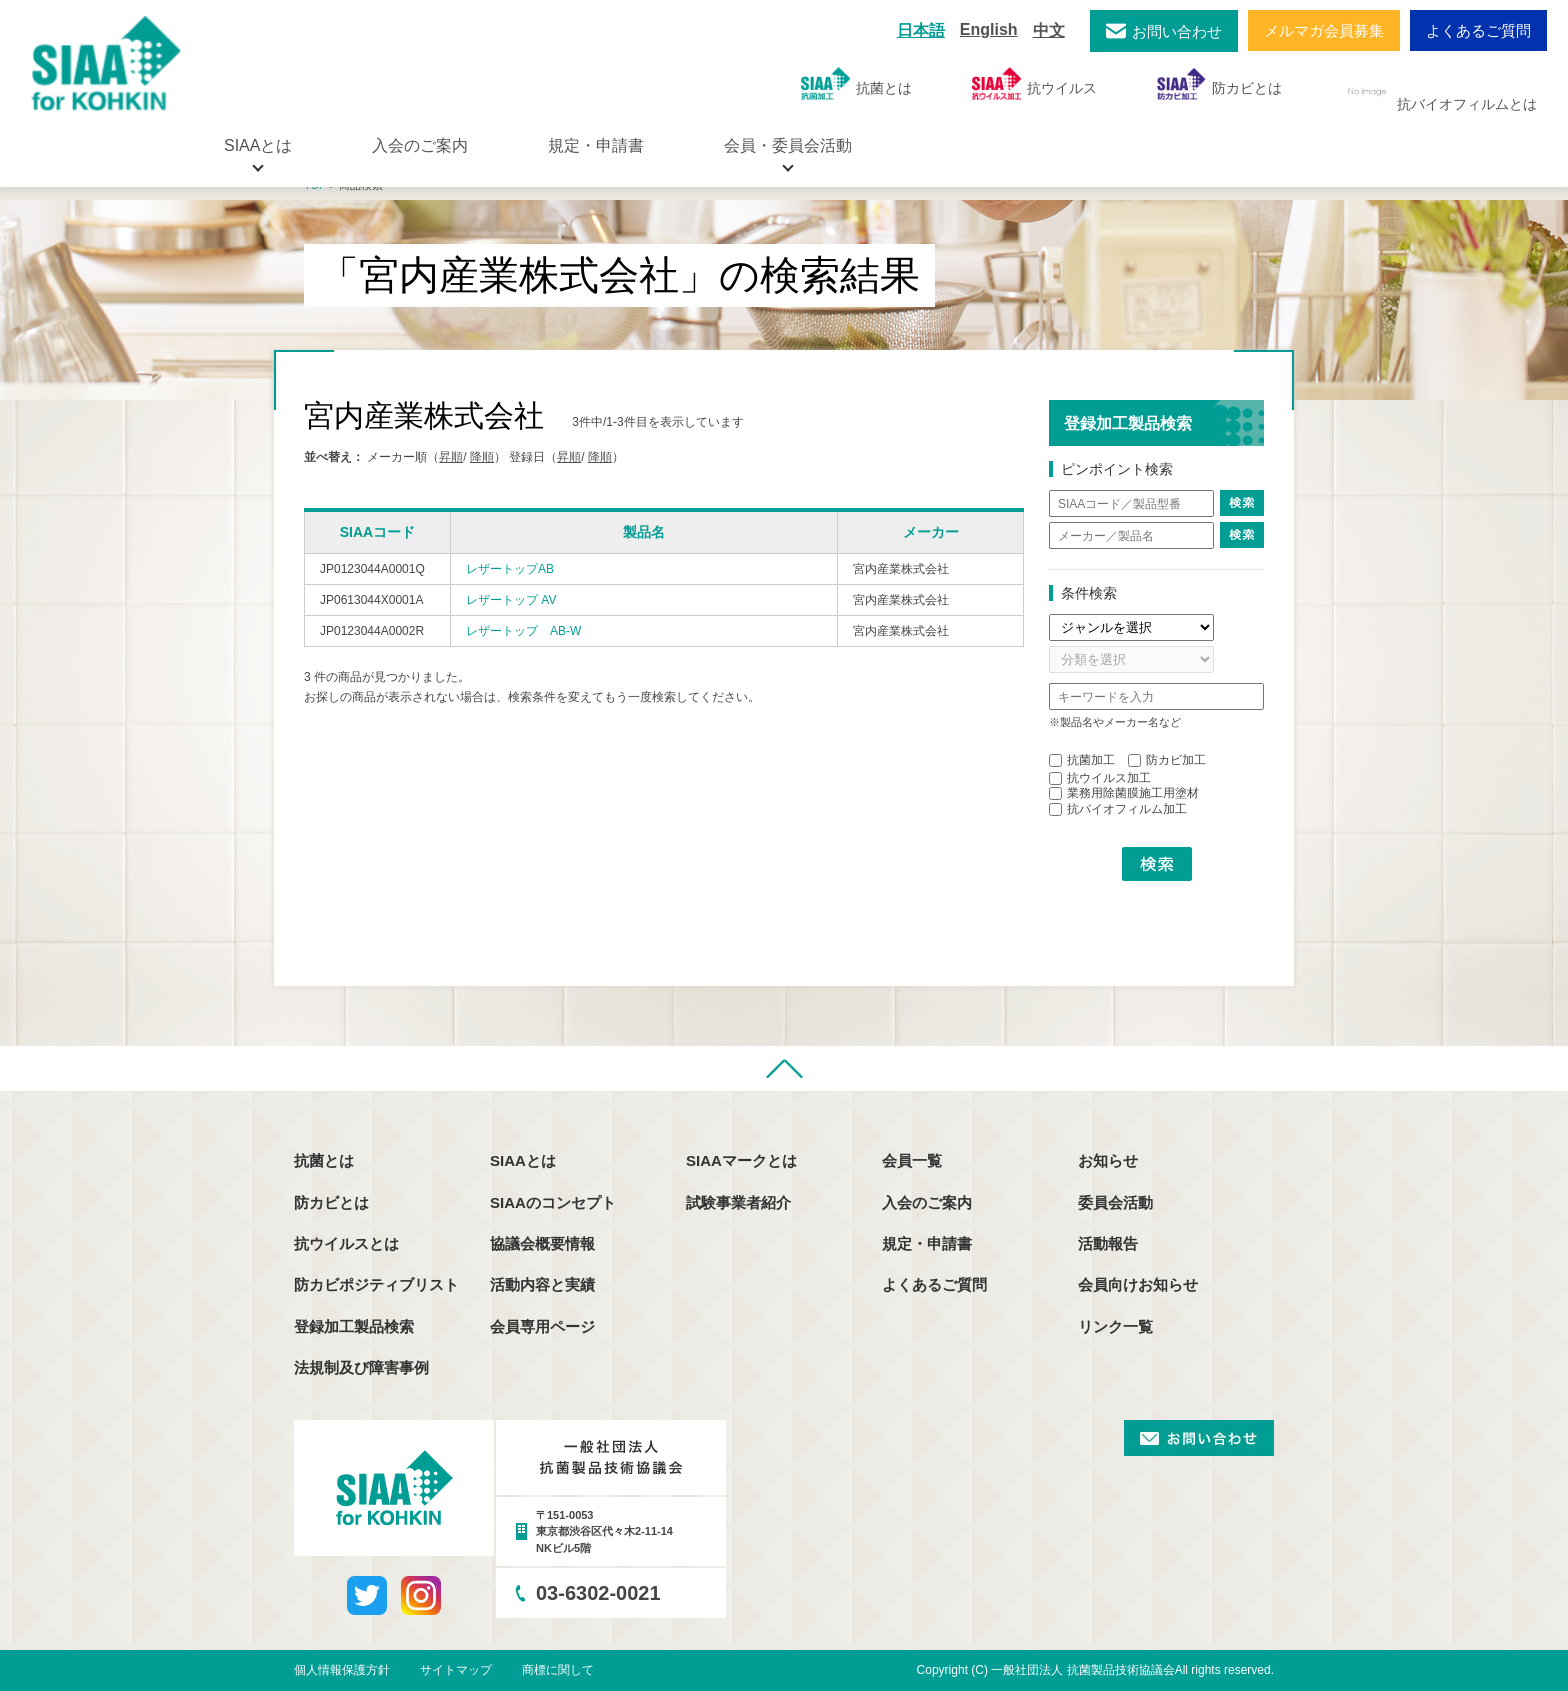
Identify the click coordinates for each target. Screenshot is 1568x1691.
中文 (1049, 30)
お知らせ (1108, 1160)
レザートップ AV (511, 600)
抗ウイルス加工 (1100, 778)
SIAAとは (523, 1160)
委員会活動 (1115, 1202)
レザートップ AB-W (523, 631)
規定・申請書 (596, 145)
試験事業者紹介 (738, 1202)
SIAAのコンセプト (553, 1202)
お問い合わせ (1177, 31)
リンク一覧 (1115, 1326)
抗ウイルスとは (346, 1243)
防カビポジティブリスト (376, 1284)
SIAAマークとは (741, 1160)
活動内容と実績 (542, 1284)
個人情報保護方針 (342, 1670)
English (989, 29)
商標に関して (558, 1670)
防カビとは (1219, 83)
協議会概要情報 (542, 1243)
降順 (482, 457)
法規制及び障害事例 (361, 1367)
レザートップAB (510, 569)
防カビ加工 (1167, 760)
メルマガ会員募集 (1324, 30)
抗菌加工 (1082, 760)
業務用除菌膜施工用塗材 (1124, 793)
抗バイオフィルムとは (1439, 92)
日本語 (921, 30)
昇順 (451, 457)
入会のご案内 (420, 145)
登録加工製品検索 (354, 1326)
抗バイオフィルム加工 (1118, 809)
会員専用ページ (542, 1326)
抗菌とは (856, 83)
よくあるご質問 (1478, 30)
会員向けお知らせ (1138, 1284)
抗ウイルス (1034, 83)
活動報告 (1108, 1243)
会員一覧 (912, 1160)
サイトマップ (456, 1670)
